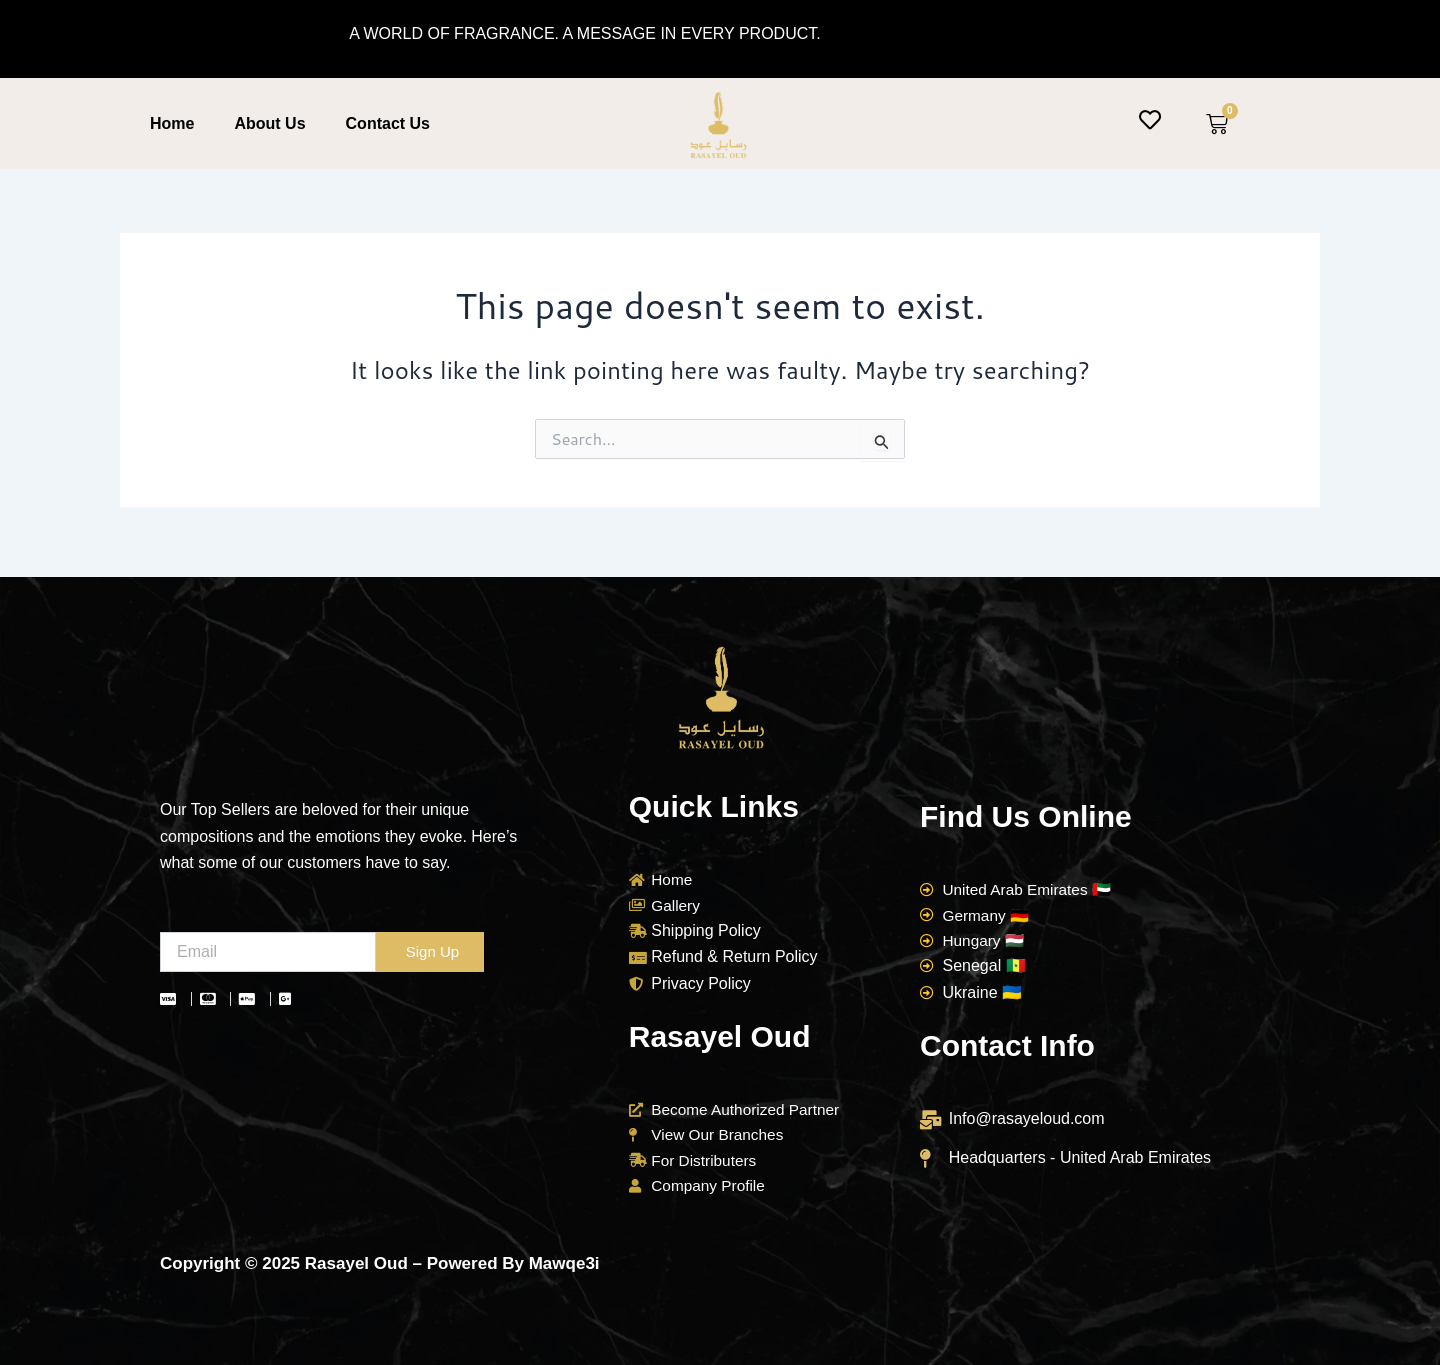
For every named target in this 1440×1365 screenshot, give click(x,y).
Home (172, 123)
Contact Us (388, 123)
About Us (269, 123)
